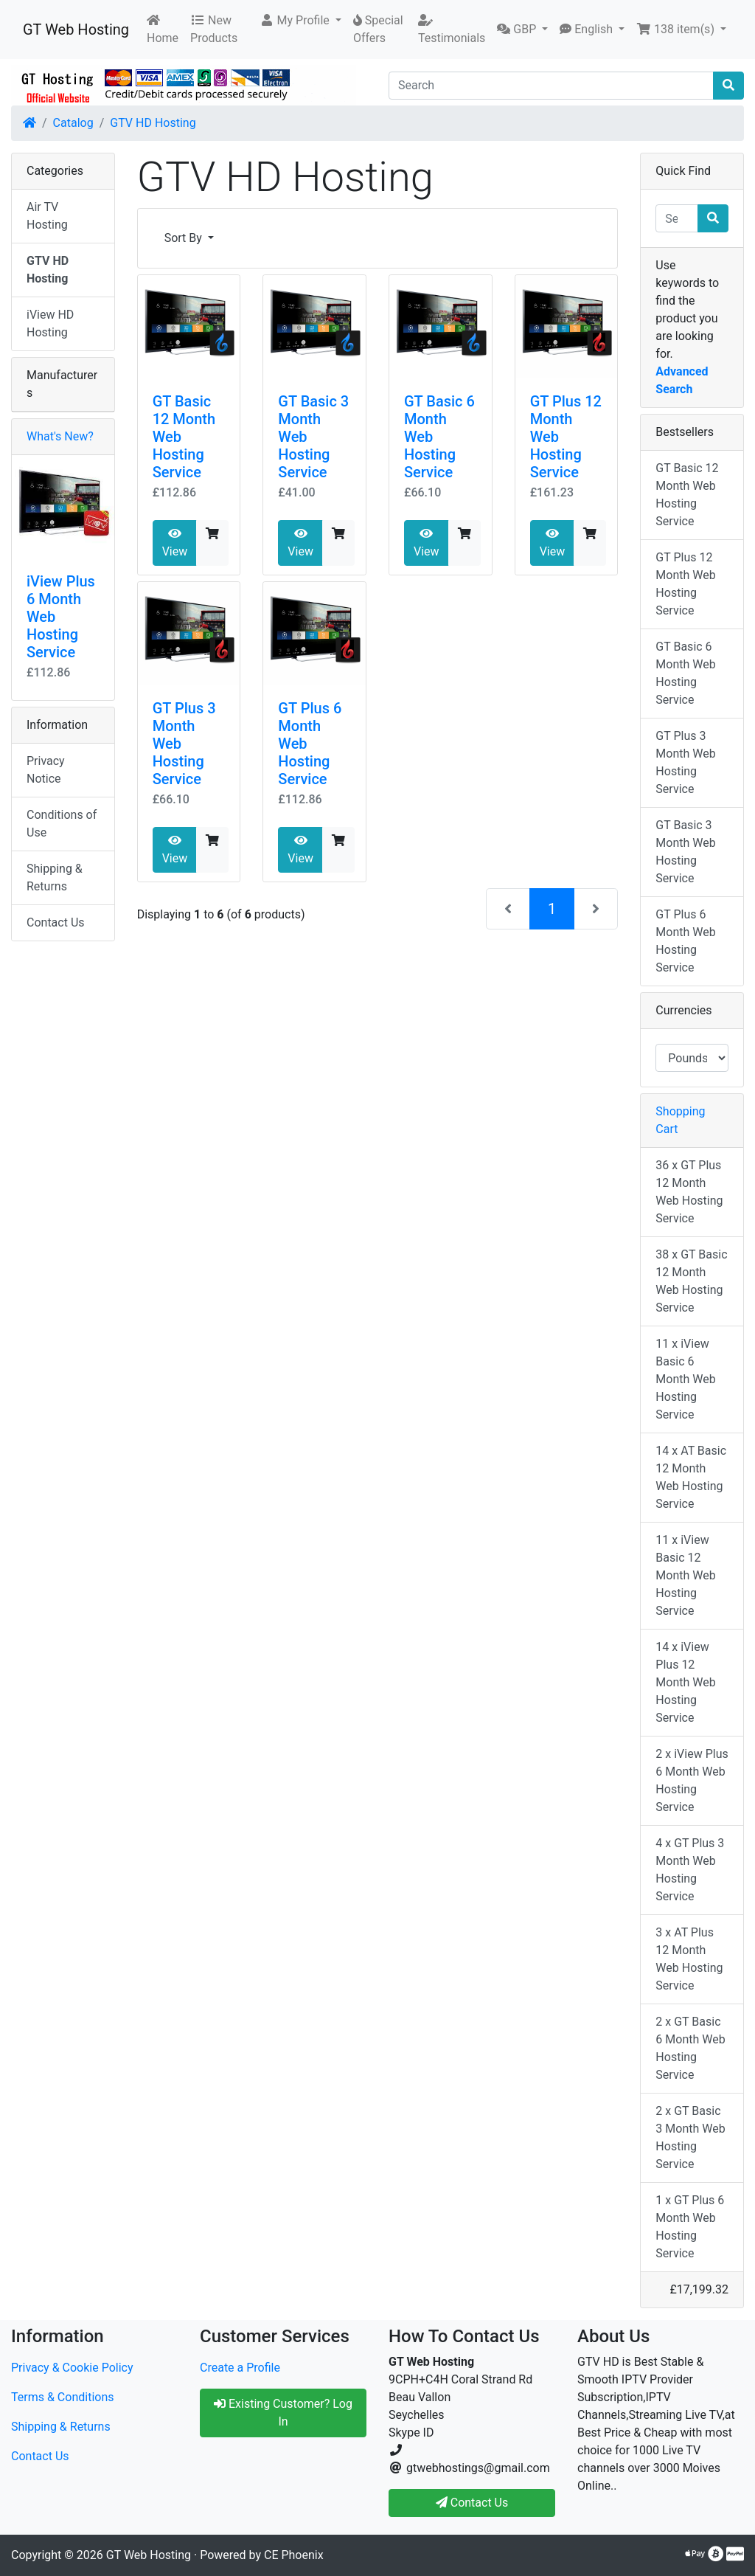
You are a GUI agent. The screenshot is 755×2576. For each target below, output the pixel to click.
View (175, 542)
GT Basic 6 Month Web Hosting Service (685, 673)
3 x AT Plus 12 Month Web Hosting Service (689, 1958)
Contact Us (56, 922)
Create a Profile (240, 2368)
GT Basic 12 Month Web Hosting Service (686, 494)
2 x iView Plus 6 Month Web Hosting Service (691, 1780)
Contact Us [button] (472, 2503)
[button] (300, 20)
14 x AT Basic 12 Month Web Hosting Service (690, 1477)
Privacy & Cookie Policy (72, 2368)
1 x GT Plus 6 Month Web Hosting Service (689, 2226)
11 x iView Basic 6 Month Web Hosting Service (685, 1379)
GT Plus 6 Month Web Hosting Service (685, 940)
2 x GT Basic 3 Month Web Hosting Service (690, 2137)
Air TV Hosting (47, 216)
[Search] (551, 86)
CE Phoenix (294, 2555)
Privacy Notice (46, 770)
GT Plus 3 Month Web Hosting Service (685, 762)
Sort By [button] (184, 238)
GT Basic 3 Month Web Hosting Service (685, 851)
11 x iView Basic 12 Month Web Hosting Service (685, 1575)
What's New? (60, 436)
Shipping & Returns (55, 877)
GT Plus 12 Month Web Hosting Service (685, 583)
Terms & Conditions (62, 2397)
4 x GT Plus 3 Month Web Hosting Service (689, 1869)
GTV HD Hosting (152, 123)
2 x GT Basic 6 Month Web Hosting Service (690, 2048)
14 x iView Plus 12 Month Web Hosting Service (685, 1682)
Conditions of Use (62, 823)
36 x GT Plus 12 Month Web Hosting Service (689, 1191)
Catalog (73, 123)
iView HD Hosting (50, 323)
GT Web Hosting (76, 29)
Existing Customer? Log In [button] (283, 2412)
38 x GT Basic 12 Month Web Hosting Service (691, 1281)
